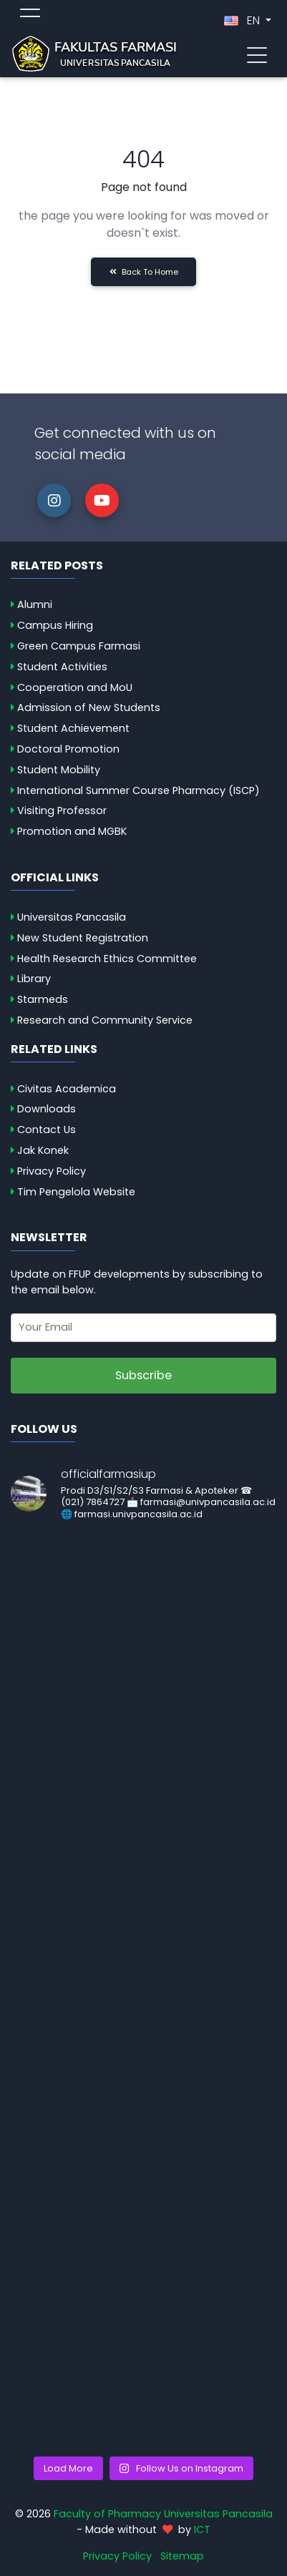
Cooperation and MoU (74, 687)
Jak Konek (43, 1150)
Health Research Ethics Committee (107, 958)
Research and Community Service (105, 1020)
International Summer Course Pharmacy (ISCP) (138, 790)
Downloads (46, 1109)
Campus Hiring (55, 625)
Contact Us (46, 1129)
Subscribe (143, 1375)
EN (243, 20)
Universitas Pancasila (71, 917)
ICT (202, 2529)
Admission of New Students (88, 707)
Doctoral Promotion (68, 749)
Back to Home (144, 272)
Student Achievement (73, 728)
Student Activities (62, 667)
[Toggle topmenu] (30, 15)
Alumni (34, 604)
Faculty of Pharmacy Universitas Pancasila (163, 2514)
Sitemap (182, 2556)
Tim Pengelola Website (76, 1192)
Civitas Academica (66, 1089)
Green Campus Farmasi (78, 646)
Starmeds (42, 999)
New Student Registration (82, 938)
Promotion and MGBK (72, 831)
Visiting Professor (62, 810)
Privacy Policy (51, 1171)
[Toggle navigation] (257, 53)
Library (34, 978)
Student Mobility (58, 770)
